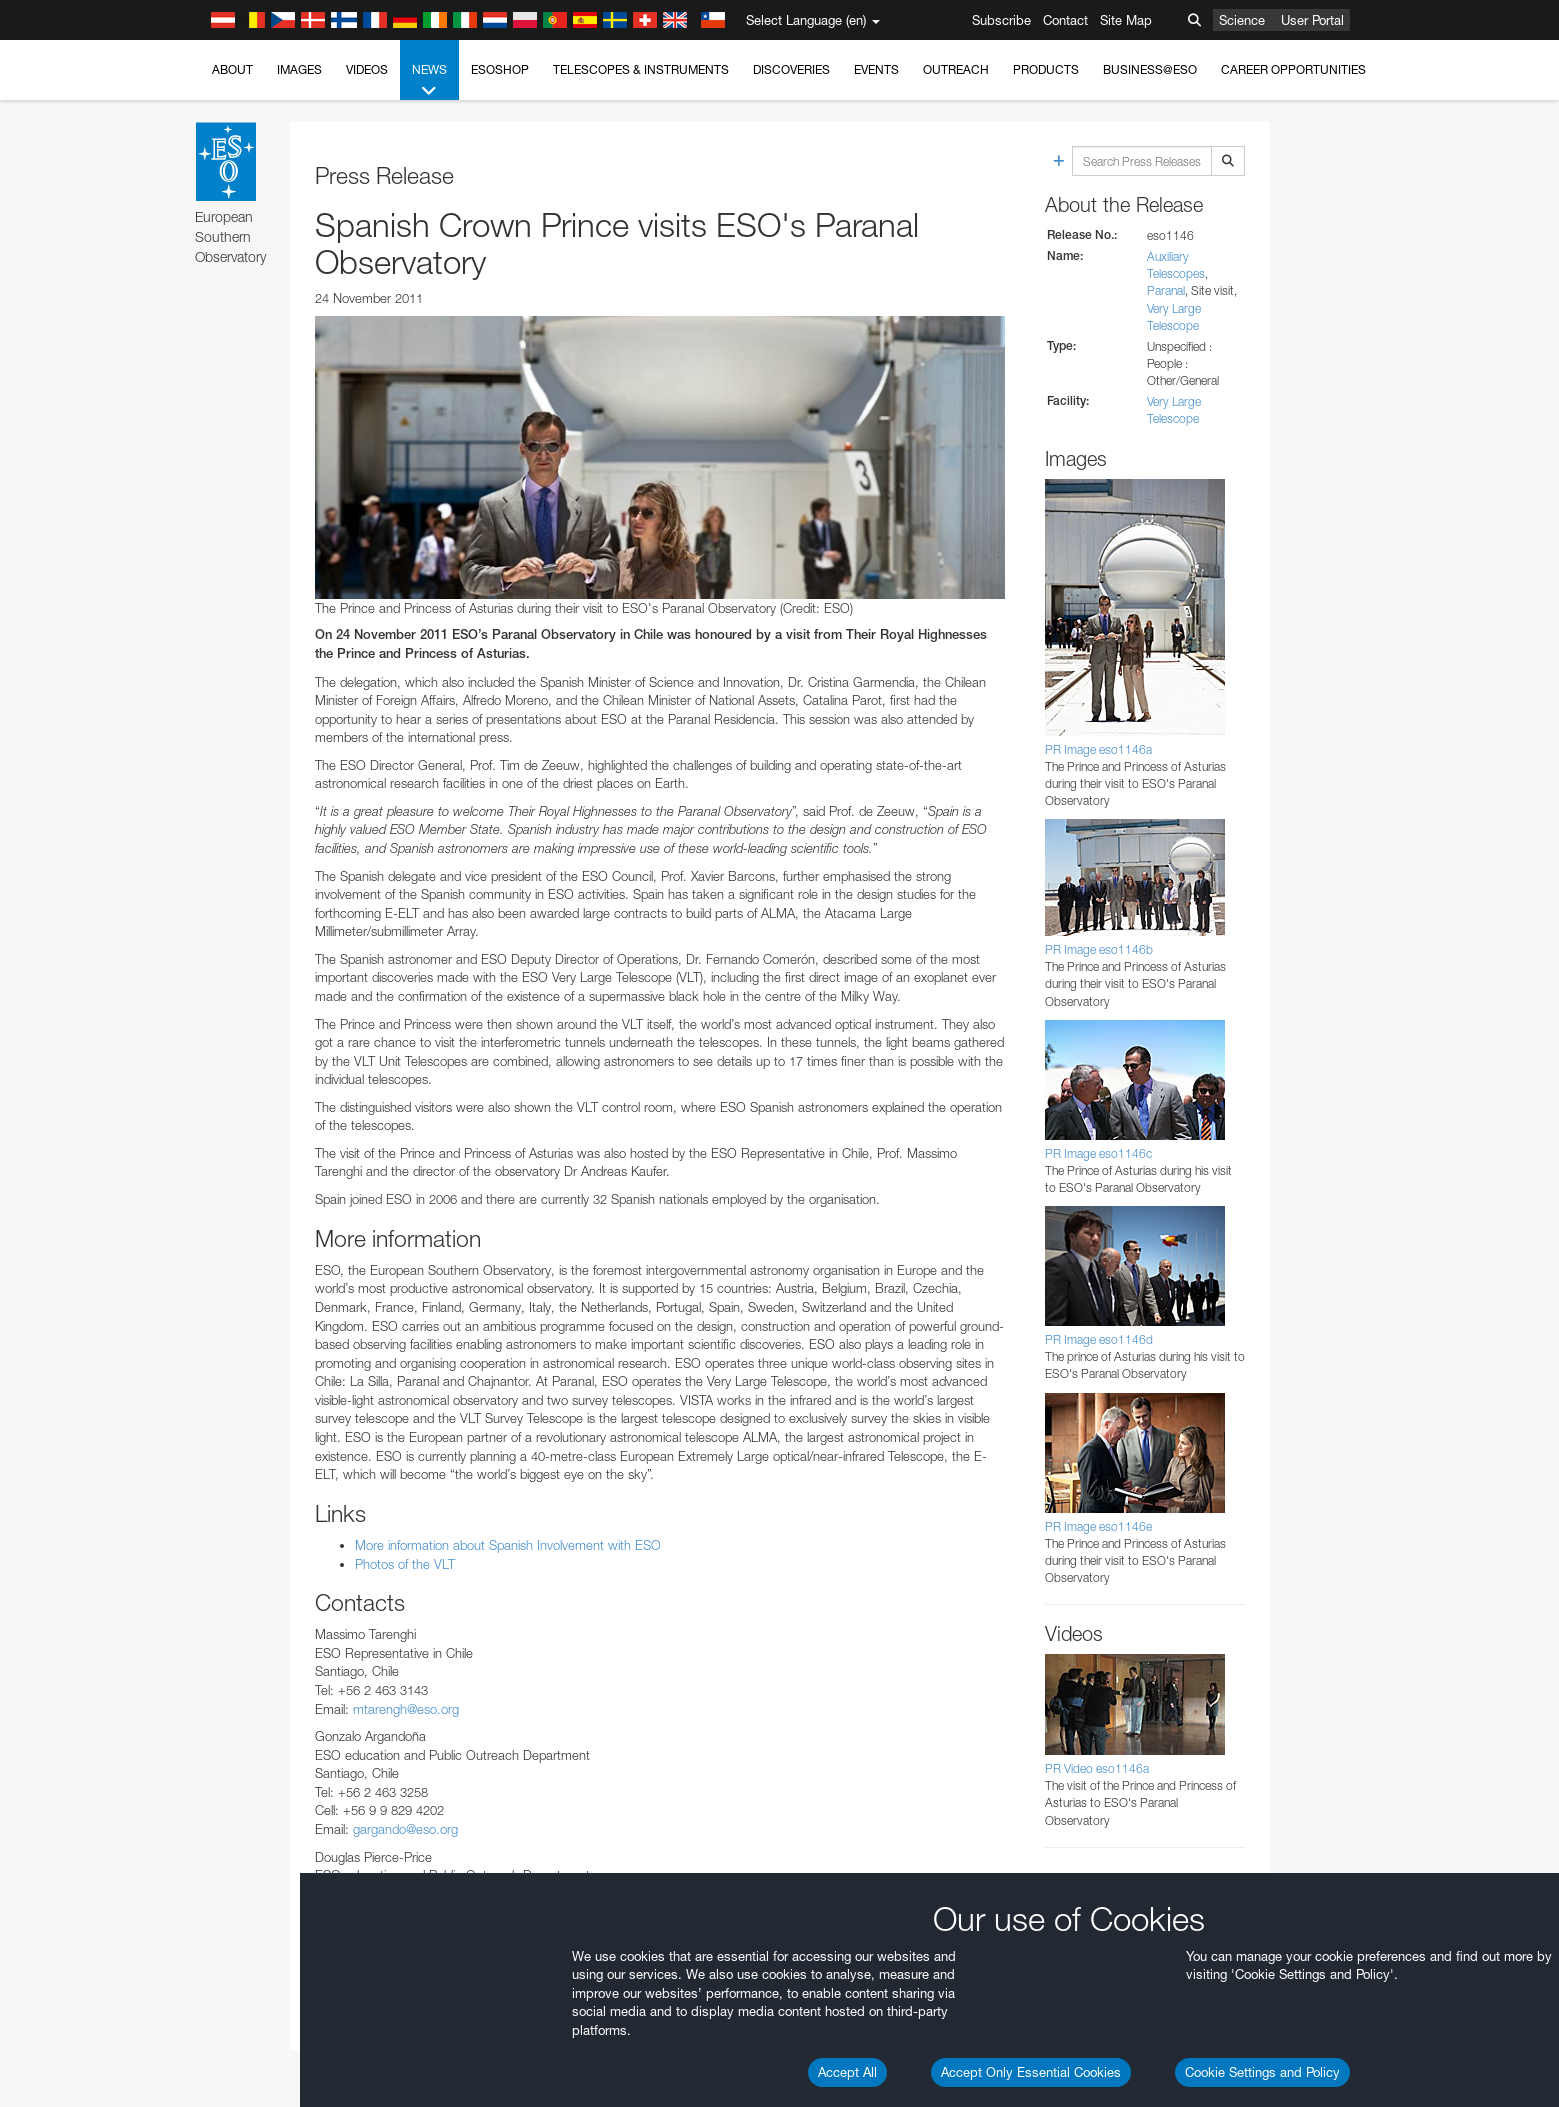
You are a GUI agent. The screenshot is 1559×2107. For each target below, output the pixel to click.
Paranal (1166, 290)
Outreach (956, 69)
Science (1242, 20)
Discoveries (791, 69)
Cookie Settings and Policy (1262, 2072)
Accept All (847, 2072)
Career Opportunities (1293, 69)
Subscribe (1001, 20)
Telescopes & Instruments (641, 69)
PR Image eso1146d (1099, 1339)
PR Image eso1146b (1099, 949)
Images (299, 69)
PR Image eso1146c (1098, 1153)
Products (1046, 69)
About (232, 69)
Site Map (1126, 20)
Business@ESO (1150, 69)
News (429, 81)
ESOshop (500, 69)
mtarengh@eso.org (406, 1709)
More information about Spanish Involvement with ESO (508, 1545)
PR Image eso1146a (1098, 749)
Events (876, 69)
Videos (367, 69)
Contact (1065, 20)
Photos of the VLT (405, 1564)
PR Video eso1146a (1097, 1768)
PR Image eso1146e (1098, 1526)
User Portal (1312, 20)
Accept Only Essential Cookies (1031, 2072)
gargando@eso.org (405, 1829)
